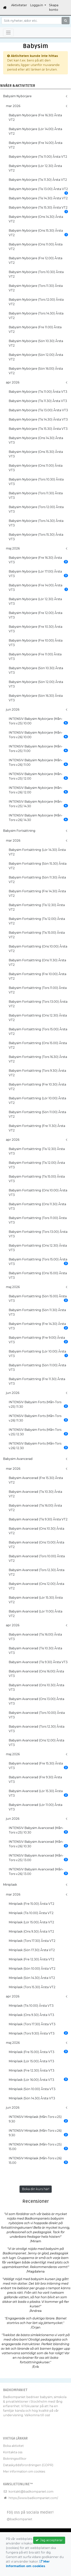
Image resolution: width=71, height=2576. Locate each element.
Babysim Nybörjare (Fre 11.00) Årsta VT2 (35, 329)
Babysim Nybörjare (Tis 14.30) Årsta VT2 (38, 198)
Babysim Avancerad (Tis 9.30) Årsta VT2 (38, 1519)
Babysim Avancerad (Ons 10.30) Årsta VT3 (36, 1687)
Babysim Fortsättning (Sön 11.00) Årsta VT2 (37, 1114)
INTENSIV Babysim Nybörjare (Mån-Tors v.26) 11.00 (38, 762)
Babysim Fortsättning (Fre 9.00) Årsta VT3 (38, 1340)
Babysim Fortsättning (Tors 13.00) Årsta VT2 (38, 1004)
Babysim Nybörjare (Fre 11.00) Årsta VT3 (35, 657)
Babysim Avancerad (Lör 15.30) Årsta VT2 (36, 1600)
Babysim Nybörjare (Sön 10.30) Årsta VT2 (36, 343)
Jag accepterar (49, 2540)
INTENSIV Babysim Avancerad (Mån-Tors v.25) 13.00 (38, 1858)
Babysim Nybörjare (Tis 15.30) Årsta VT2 (38, 209)
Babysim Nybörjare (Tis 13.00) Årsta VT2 (38, 190)
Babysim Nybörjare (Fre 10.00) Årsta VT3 (35, 643)
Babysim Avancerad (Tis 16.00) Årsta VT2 (35, 1508)
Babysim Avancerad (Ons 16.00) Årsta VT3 (36, 1674)
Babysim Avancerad (18, 1459)
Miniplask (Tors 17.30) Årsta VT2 (32, 1941)
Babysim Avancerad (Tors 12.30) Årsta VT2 (36, 1572)
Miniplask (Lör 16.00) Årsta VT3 (38, 2080)
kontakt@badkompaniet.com (31, 2491)
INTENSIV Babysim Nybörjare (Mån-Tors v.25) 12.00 (38, 776)
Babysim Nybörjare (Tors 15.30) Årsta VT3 (36, 537)
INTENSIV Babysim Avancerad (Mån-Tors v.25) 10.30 (38, 1830)
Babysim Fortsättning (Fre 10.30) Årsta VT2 (37, 1087)
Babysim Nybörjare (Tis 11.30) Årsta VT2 (38, 180)
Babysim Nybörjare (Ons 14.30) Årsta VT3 (36, 440)
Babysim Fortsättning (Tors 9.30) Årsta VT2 (37, 1073)
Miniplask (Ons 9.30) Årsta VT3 (31, 2015)
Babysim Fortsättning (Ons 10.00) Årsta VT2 (38, 949)
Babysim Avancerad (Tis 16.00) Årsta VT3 (35, 1637)
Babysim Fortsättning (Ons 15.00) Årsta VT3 (38, 1275)
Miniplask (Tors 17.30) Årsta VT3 (32, 2024)
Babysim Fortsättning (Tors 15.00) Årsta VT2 (38, 1031)
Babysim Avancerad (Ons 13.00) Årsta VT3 (36, 1701)
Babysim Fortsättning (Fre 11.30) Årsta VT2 (37, 1128)
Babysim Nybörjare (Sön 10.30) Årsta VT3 (36, 670)
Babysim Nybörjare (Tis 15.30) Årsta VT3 (38, 429)
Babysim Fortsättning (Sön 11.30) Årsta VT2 (37, 880)
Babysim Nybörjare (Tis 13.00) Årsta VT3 (38, 410)
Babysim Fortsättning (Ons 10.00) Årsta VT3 (38, 1193)
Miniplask (10, 1884)
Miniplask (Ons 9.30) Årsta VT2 (31, 1931)
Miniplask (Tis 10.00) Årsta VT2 (31, 1913)
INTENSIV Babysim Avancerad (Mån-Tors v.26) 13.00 (38, 1872)
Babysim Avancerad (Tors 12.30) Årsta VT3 (36, 1729)
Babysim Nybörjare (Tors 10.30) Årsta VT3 (36, 482)
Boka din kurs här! (35, 2189)
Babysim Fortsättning (19, 831)
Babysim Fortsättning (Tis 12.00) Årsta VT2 (37, 921)
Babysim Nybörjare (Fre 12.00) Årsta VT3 (35, 615)
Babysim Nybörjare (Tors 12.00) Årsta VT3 (36, 509)
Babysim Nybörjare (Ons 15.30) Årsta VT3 (36, 454)
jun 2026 (12, 709)
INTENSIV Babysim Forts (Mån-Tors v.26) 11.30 (38, 1418)
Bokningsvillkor (15, 2458)
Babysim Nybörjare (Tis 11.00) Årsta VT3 (38, 391)
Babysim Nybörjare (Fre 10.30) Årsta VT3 (35, 629)
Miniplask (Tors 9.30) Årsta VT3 (38, 2033)
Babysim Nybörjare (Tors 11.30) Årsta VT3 (36, 495)
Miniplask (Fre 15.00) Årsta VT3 (38, 2052)
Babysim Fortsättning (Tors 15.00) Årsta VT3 (38, 1262)
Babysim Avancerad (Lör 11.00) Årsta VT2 (35, 1614)
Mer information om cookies (24, 2471)
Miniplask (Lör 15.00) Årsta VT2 (31, 1922)
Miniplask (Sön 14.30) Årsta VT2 (32, 1978)
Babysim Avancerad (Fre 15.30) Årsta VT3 (38, 1766)
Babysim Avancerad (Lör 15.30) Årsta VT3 (38, 1793)
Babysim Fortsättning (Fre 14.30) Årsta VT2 (37, 893)
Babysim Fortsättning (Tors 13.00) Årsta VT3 (38, 1234)
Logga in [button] (37, 5)
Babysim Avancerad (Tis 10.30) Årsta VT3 (35, 1650)
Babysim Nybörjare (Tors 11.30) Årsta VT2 (36, 288)
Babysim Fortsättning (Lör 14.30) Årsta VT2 (37, 852)
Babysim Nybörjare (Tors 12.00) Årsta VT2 (36, 302)
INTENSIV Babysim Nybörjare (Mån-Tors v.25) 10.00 (38, 721)
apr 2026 (12, 382)
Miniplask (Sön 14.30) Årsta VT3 (32, 2098)
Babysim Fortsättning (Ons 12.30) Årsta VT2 (38, 1018)
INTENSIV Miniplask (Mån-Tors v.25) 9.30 (38, 2119)
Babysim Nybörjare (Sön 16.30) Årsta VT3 (36, 698)
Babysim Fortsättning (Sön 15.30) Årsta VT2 (37, 866)
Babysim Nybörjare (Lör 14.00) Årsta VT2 (35, 131)
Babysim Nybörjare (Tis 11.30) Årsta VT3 (38, 401)
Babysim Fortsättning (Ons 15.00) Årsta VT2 (38, 1045)
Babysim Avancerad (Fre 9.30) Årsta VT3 (35, 1779)
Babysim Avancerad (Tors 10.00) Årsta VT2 (37, 1558)
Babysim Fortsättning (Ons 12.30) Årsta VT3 (38, 1248)
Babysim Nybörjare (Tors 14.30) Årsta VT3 (36, 523)
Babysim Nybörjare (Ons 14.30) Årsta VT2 (36, 219)
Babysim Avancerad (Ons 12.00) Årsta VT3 (36, 1743)
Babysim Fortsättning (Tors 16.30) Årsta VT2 (38, 1059)
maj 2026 (13, 548)
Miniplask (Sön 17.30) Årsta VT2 (32, 1950)
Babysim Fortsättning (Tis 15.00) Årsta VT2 (37, 935)
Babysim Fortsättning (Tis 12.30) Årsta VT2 (37, 907)
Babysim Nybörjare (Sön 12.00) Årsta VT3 (36, 684)
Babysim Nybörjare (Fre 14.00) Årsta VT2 (35, 145)
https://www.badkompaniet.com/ (33, 2498)
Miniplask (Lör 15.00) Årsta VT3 (31, 2061)
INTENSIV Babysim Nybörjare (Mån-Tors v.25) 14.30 (38, 804)
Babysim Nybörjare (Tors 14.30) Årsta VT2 (36, 316)
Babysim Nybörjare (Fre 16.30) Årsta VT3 (38, 560)
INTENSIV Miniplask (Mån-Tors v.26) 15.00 (38, 2160)
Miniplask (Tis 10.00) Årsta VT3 (31, 2005)
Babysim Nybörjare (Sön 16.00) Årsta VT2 (36, 371)
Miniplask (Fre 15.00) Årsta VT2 (31, 1904)
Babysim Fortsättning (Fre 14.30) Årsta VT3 (38, 1326)
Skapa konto (53, 7)
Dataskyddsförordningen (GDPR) (28, 2465)
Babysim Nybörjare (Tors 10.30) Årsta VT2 (36, 274)
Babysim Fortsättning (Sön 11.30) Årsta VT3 (37, 1312)
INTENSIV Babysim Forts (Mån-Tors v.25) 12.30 (38, 1432)
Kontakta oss (12, 2452)
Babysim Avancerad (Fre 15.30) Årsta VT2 (36, 1480)
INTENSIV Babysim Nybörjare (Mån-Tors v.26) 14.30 (38, 818)
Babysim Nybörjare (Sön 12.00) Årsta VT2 (36, 357)
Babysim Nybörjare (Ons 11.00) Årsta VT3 (35, 468)
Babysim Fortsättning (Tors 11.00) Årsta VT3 (38, 1220)
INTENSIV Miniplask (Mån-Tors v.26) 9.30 (38, 2133)
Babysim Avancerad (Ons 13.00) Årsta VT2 (36, 1545)
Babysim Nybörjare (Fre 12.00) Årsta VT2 (35, 260)
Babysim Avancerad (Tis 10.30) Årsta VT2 (35, 1494)
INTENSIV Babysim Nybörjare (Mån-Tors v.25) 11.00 (38, 749)
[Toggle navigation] (8, 32)
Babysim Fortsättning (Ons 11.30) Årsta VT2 (37, 962)
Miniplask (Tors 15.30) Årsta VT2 (32, 1987)
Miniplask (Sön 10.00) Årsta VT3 (32, 2089)
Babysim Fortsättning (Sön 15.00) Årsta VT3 (38, 1298)
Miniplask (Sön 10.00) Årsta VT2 (32, 1968)
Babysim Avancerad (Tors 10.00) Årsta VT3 (37, 1715)
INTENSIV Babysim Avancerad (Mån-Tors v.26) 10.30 (38, 1844)
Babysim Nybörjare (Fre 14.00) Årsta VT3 (38, 587)
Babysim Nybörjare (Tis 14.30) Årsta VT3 (38, 419)
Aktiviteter (19, 5)
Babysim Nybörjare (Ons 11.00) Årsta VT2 (35, 247)
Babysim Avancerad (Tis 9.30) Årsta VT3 (38, 1662)
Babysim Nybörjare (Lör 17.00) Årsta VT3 (38, 574)
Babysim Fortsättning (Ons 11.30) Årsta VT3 (37, 1206)
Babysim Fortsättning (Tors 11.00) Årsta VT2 (38, 990)
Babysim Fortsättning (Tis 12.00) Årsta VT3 (37, 1165)
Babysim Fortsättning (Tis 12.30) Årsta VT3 (37, 1151)
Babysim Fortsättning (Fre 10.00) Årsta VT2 (37, 976)
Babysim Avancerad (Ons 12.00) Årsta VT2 (36, 1586)
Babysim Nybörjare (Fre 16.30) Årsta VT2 (35, 117)
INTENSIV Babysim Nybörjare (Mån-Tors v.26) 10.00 (38, 735)
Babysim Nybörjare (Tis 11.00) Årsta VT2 (38, 156)
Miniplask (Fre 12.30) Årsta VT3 (31, 2070)
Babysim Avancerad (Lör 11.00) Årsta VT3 (35, 1807)
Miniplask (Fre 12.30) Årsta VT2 (31, 1959)
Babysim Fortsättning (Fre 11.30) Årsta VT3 (37, 1381)
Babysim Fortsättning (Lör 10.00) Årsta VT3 (38, 1354)
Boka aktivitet (13, 2446)
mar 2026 (13, 106)
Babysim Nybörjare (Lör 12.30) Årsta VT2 (35, 168)
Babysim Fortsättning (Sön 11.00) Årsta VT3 (37, 1367)
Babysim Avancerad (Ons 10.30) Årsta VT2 (36, 1531)
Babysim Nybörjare (17, 96)
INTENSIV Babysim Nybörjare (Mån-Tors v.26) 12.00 (38, 790)
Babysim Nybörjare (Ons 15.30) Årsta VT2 (38, 233)
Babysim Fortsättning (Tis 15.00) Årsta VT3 (37, 1179)
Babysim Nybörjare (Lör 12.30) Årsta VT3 (35, 601)
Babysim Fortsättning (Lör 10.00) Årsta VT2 (37, 1100)
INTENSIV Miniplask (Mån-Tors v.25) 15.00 (38, 2147)
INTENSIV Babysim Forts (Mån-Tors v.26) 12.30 (38, 1446)
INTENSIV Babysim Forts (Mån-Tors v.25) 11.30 (38, 1404)
